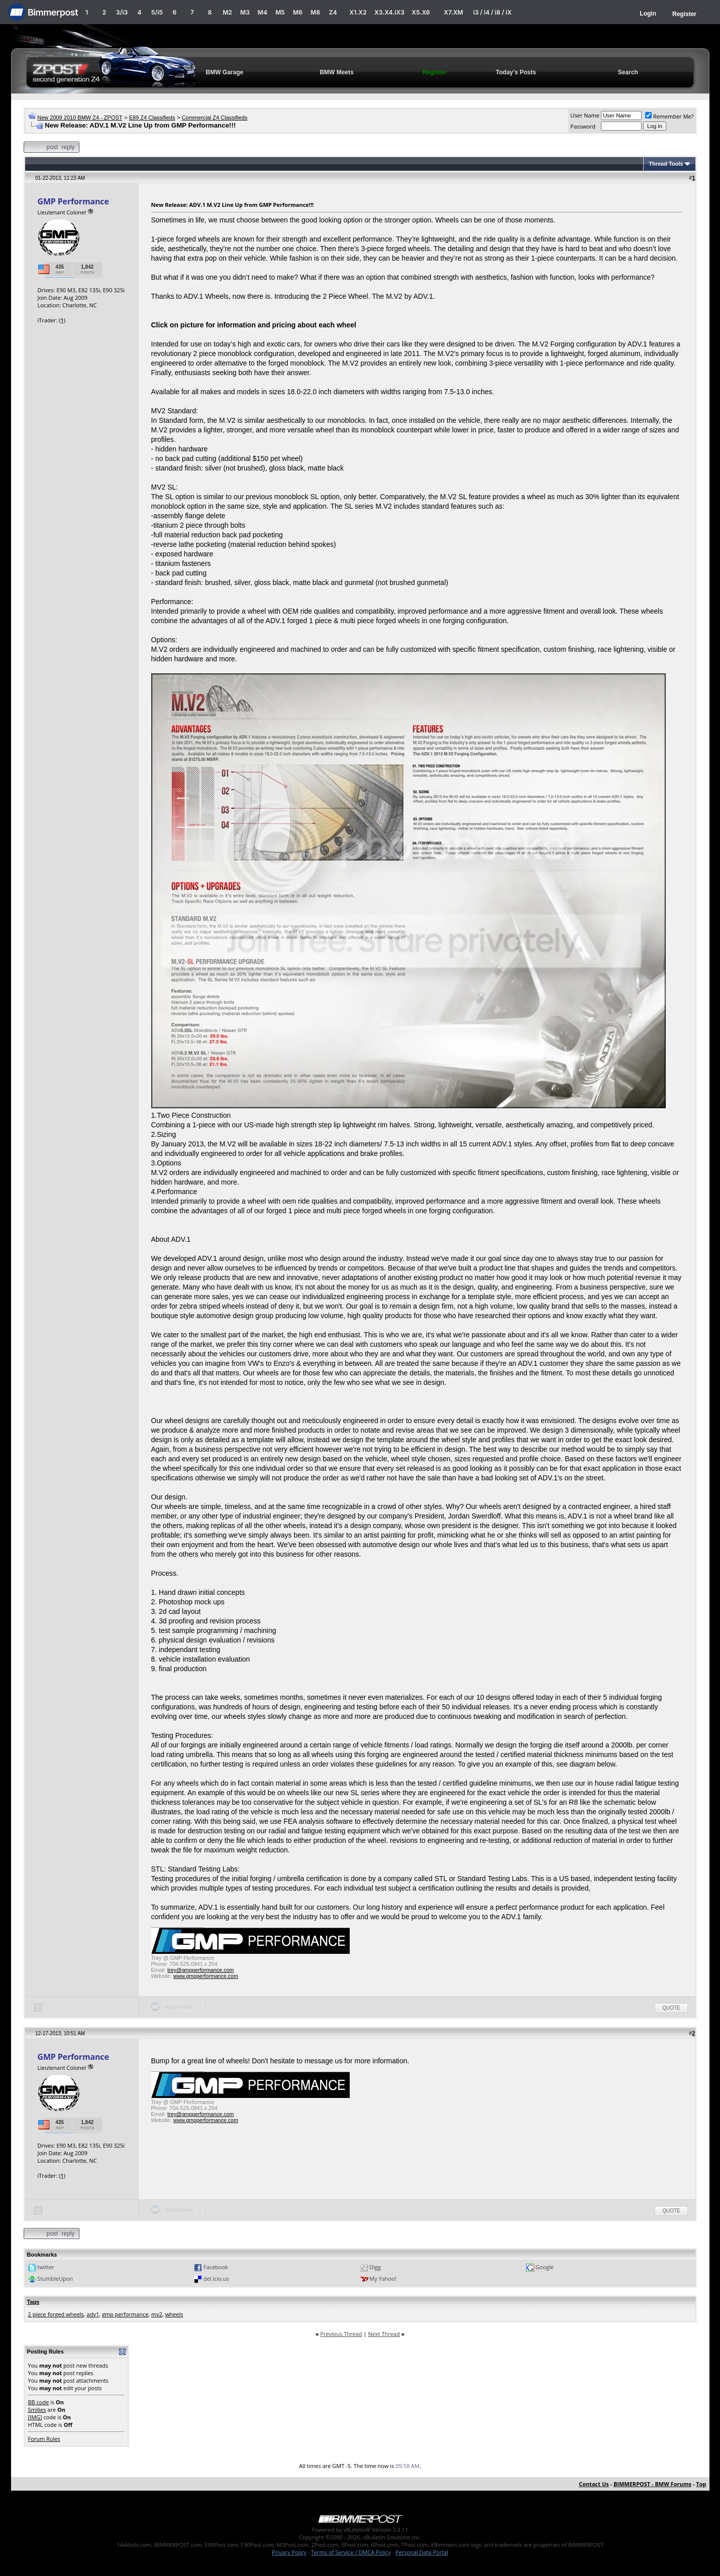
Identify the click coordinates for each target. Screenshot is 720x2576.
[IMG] (35, 2417)
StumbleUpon (55, 2278)
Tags (33, 2302)
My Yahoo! (382, 2278)
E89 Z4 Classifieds (152, 117)
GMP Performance (73, 201)
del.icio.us (216, 2278)
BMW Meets (336, 72)
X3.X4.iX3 (389, 12)
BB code (38, 2402)
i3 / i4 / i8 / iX (492, 12)
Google (545, 2267)
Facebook (215, 2267)
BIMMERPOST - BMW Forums (652, 2484)
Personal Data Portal (421, 2552)
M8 (315, 12)
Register (684, 14)
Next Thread (383, 2333)
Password (582, 126)
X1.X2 (357, 12)
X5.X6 (421, 12)
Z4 (333, 12)
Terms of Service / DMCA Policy (351, 2552)
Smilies (37, 2409)
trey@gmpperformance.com (200, 1970)
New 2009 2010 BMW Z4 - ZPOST (79, 117)
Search (628, 72)
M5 (280, 12)
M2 (227, 12)
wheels (174, 2314)
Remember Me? (669, 116)
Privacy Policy (289, 2552)
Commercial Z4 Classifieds (215, 117)
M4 (262, 12)
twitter (45, 2267)
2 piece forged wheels (56, 2314)
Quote (671, 2008)
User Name (584, 115)
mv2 (156, 2314)
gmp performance (125, 2314)
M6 (297, 12)
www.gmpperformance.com (205, 1976)
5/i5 (157, 12)
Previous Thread (341, 2333)
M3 (245, 12)
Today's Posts (516, 72)
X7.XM (453, 12)
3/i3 (122, 12)
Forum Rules (44, 2438)
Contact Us (594, 2484)
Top (701, 2484)
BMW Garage (225, 72)
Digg (375, 2267)
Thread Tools (666, 164)
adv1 (93, 2314)
